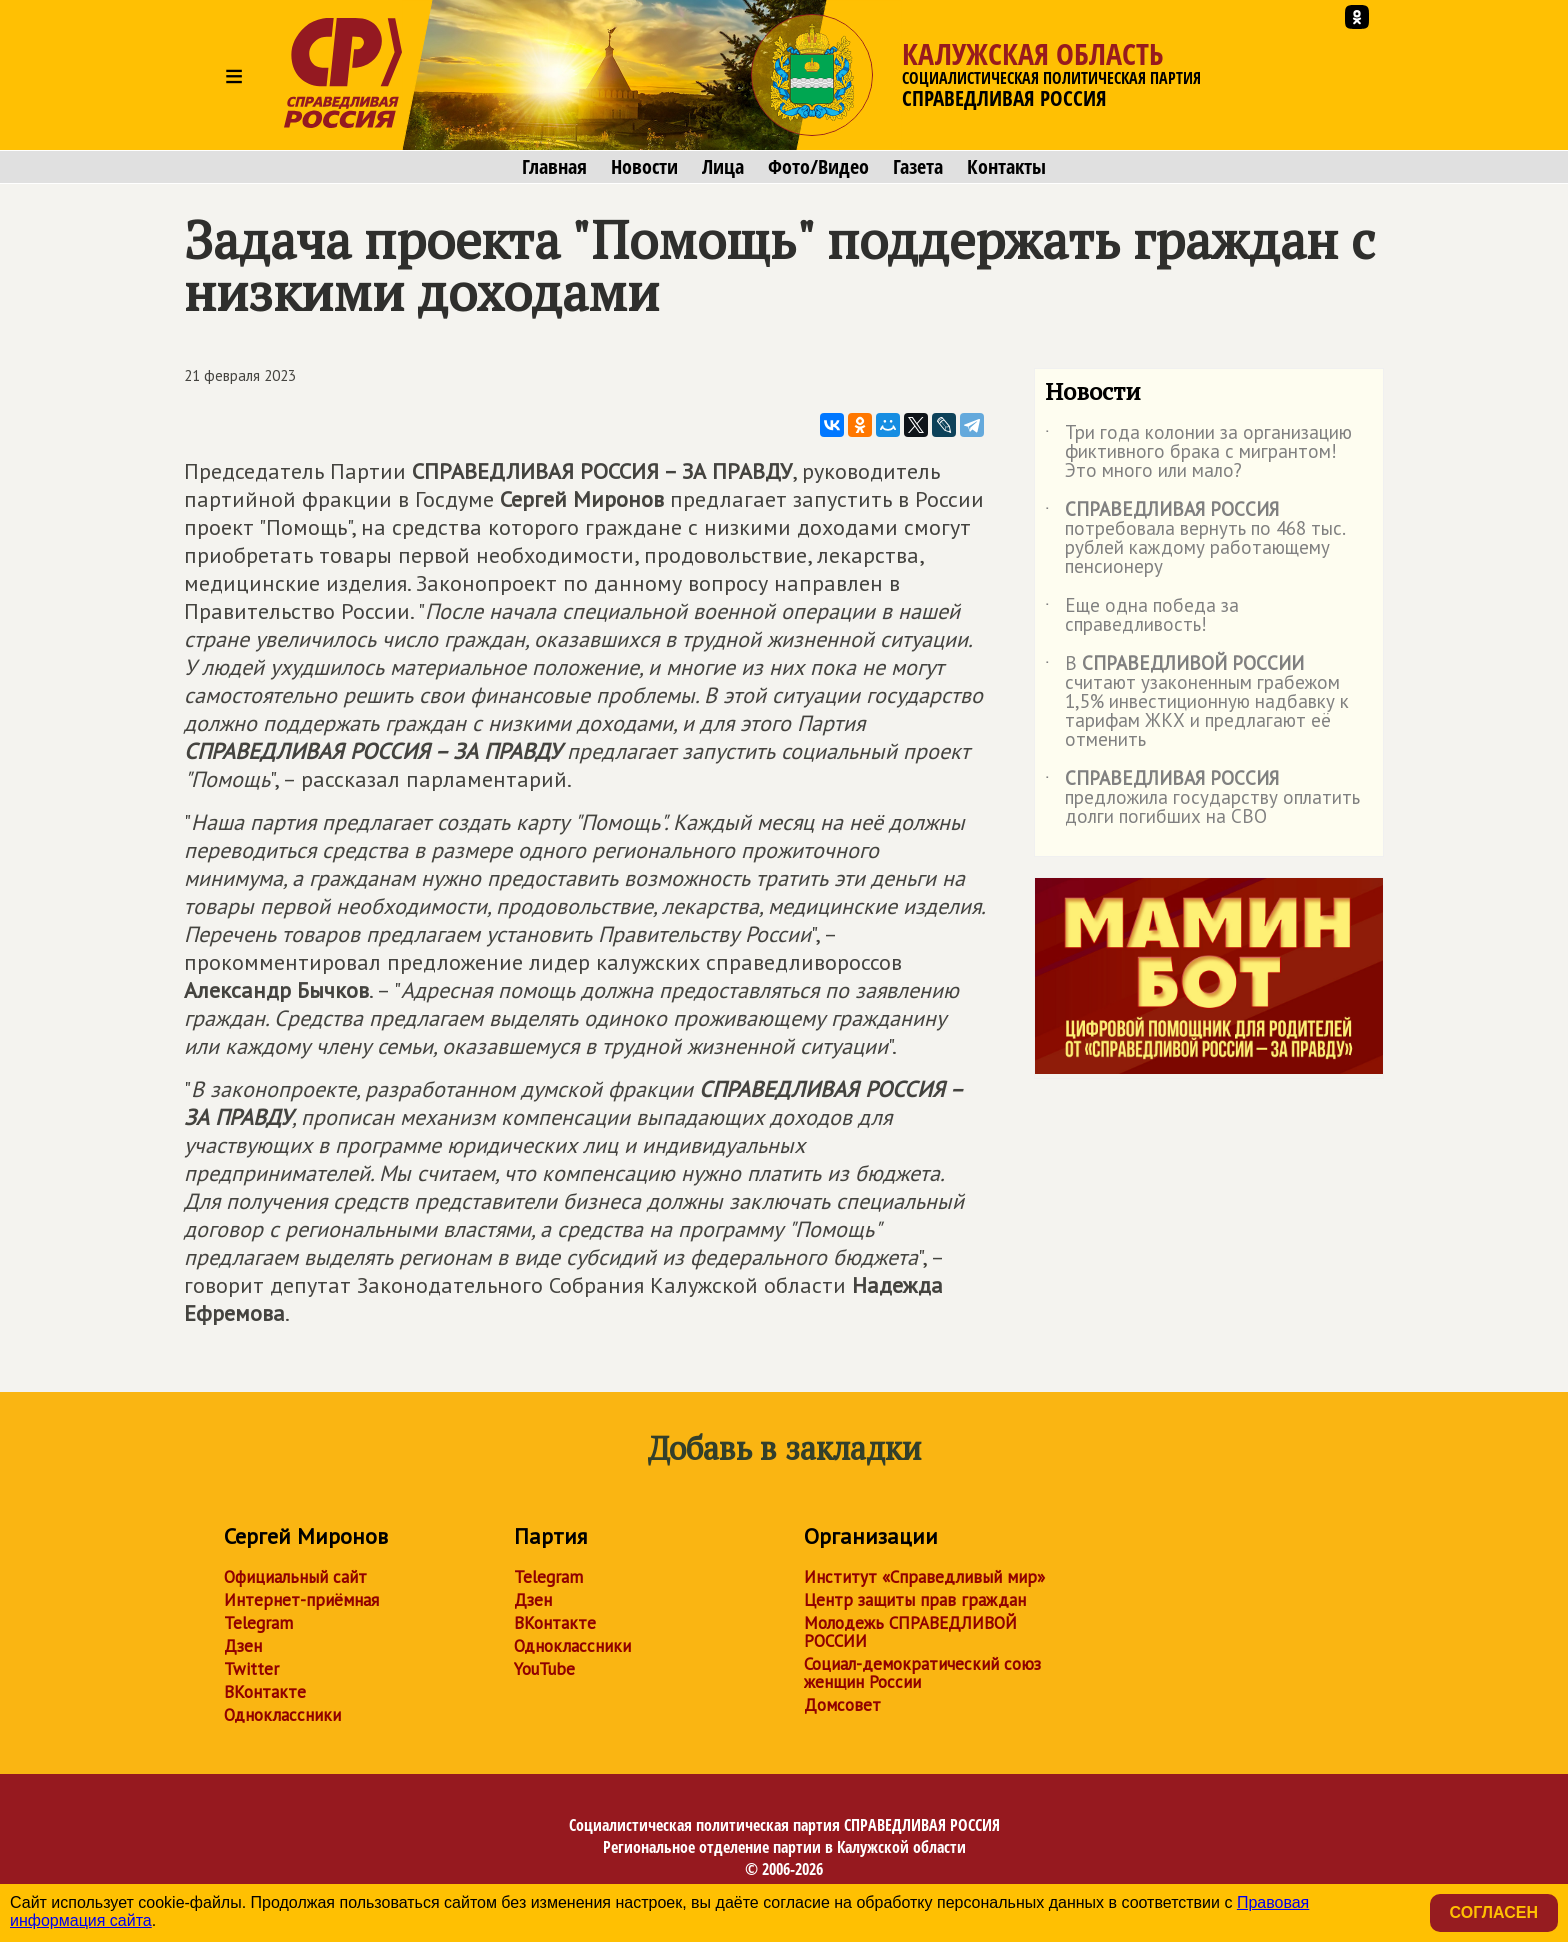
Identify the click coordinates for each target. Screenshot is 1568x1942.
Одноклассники (282, 1715)
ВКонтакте (265, 1692)
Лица (723, 167)
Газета (918, 167)
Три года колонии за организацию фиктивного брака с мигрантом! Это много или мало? (1198, 452)
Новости (644, 167)
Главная (554, 167)
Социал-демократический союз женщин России (922, 1673)
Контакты (1006, 167)
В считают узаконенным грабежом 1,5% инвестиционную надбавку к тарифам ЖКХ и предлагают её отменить (1197, 702)
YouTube (544, 1669)
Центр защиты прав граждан (915, 1600)
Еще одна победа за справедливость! (1142, 616)
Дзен (243, 1646)
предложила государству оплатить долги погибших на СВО (1202, 798)
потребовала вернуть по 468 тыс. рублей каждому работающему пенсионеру (1195, 539)
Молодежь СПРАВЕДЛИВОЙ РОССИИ (910, 1632)
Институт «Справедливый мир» (924, 1577)
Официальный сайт (295, 1577)
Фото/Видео (818, 167)
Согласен (1494, 1912)
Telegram (258, 1623)
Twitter (251, 1669)
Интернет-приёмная (301, 1600)
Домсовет (842, 1705)
